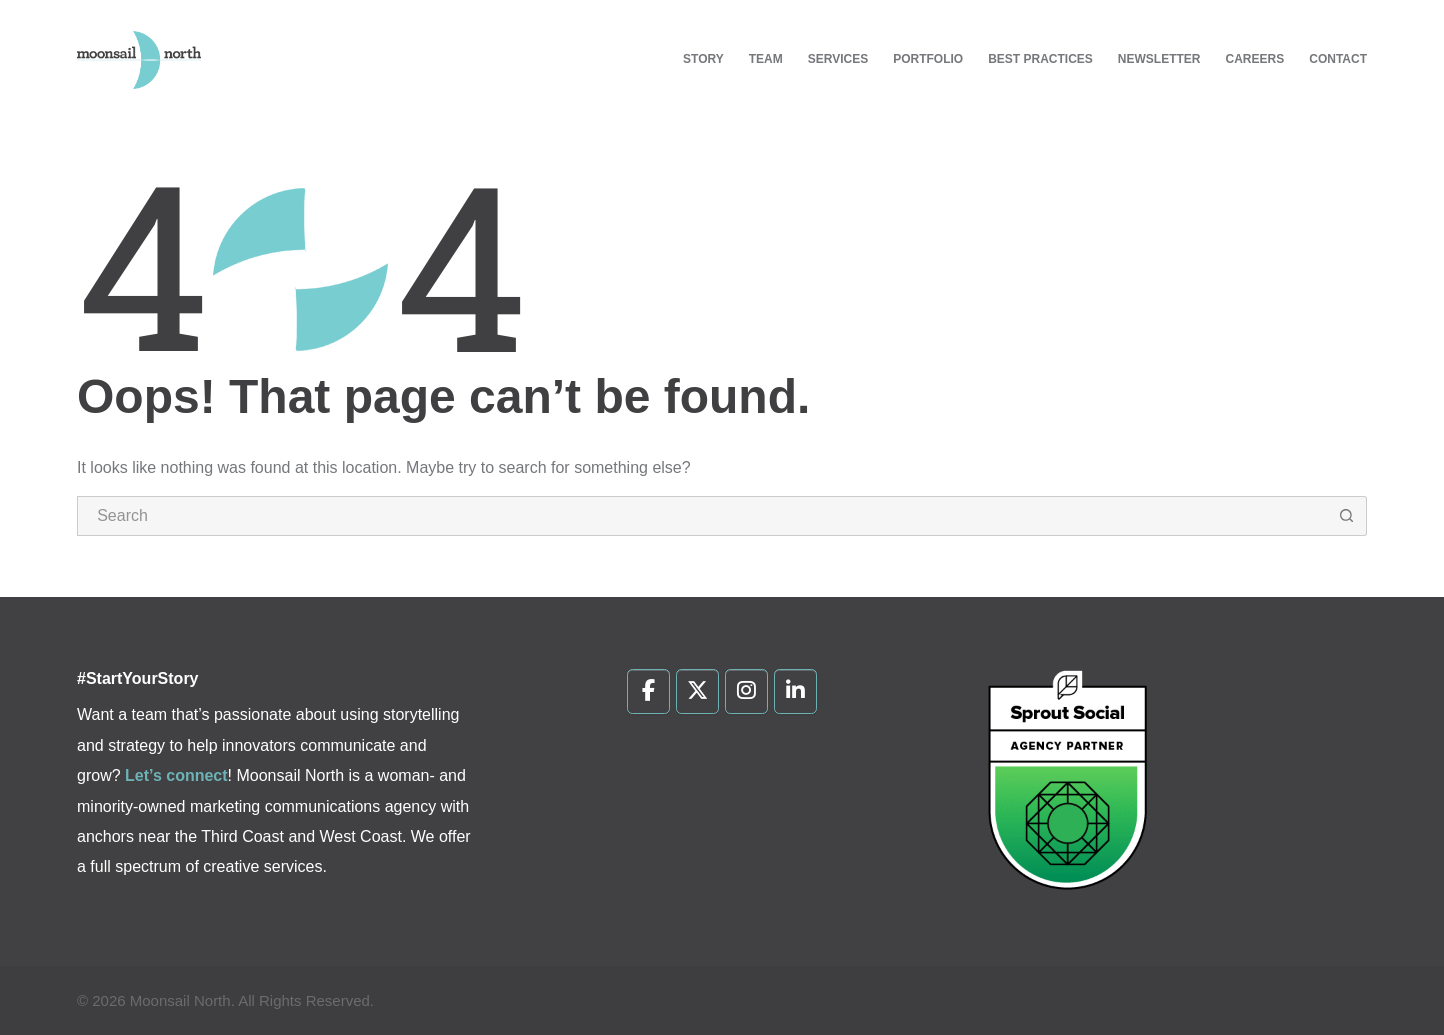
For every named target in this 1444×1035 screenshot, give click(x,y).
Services (838, 59)
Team (766, 59)
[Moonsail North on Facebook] (648, 692)
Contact (1338, 59)
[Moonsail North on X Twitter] (697, 692)
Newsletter (1159, 59)
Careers (1255, 59)
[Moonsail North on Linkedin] (795, 692)
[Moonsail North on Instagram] (746, 692)
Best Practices (1040, 59)
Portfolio (928, 59)
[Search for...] (702, 516)
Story (703, 59)
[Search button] (1347, 516)
